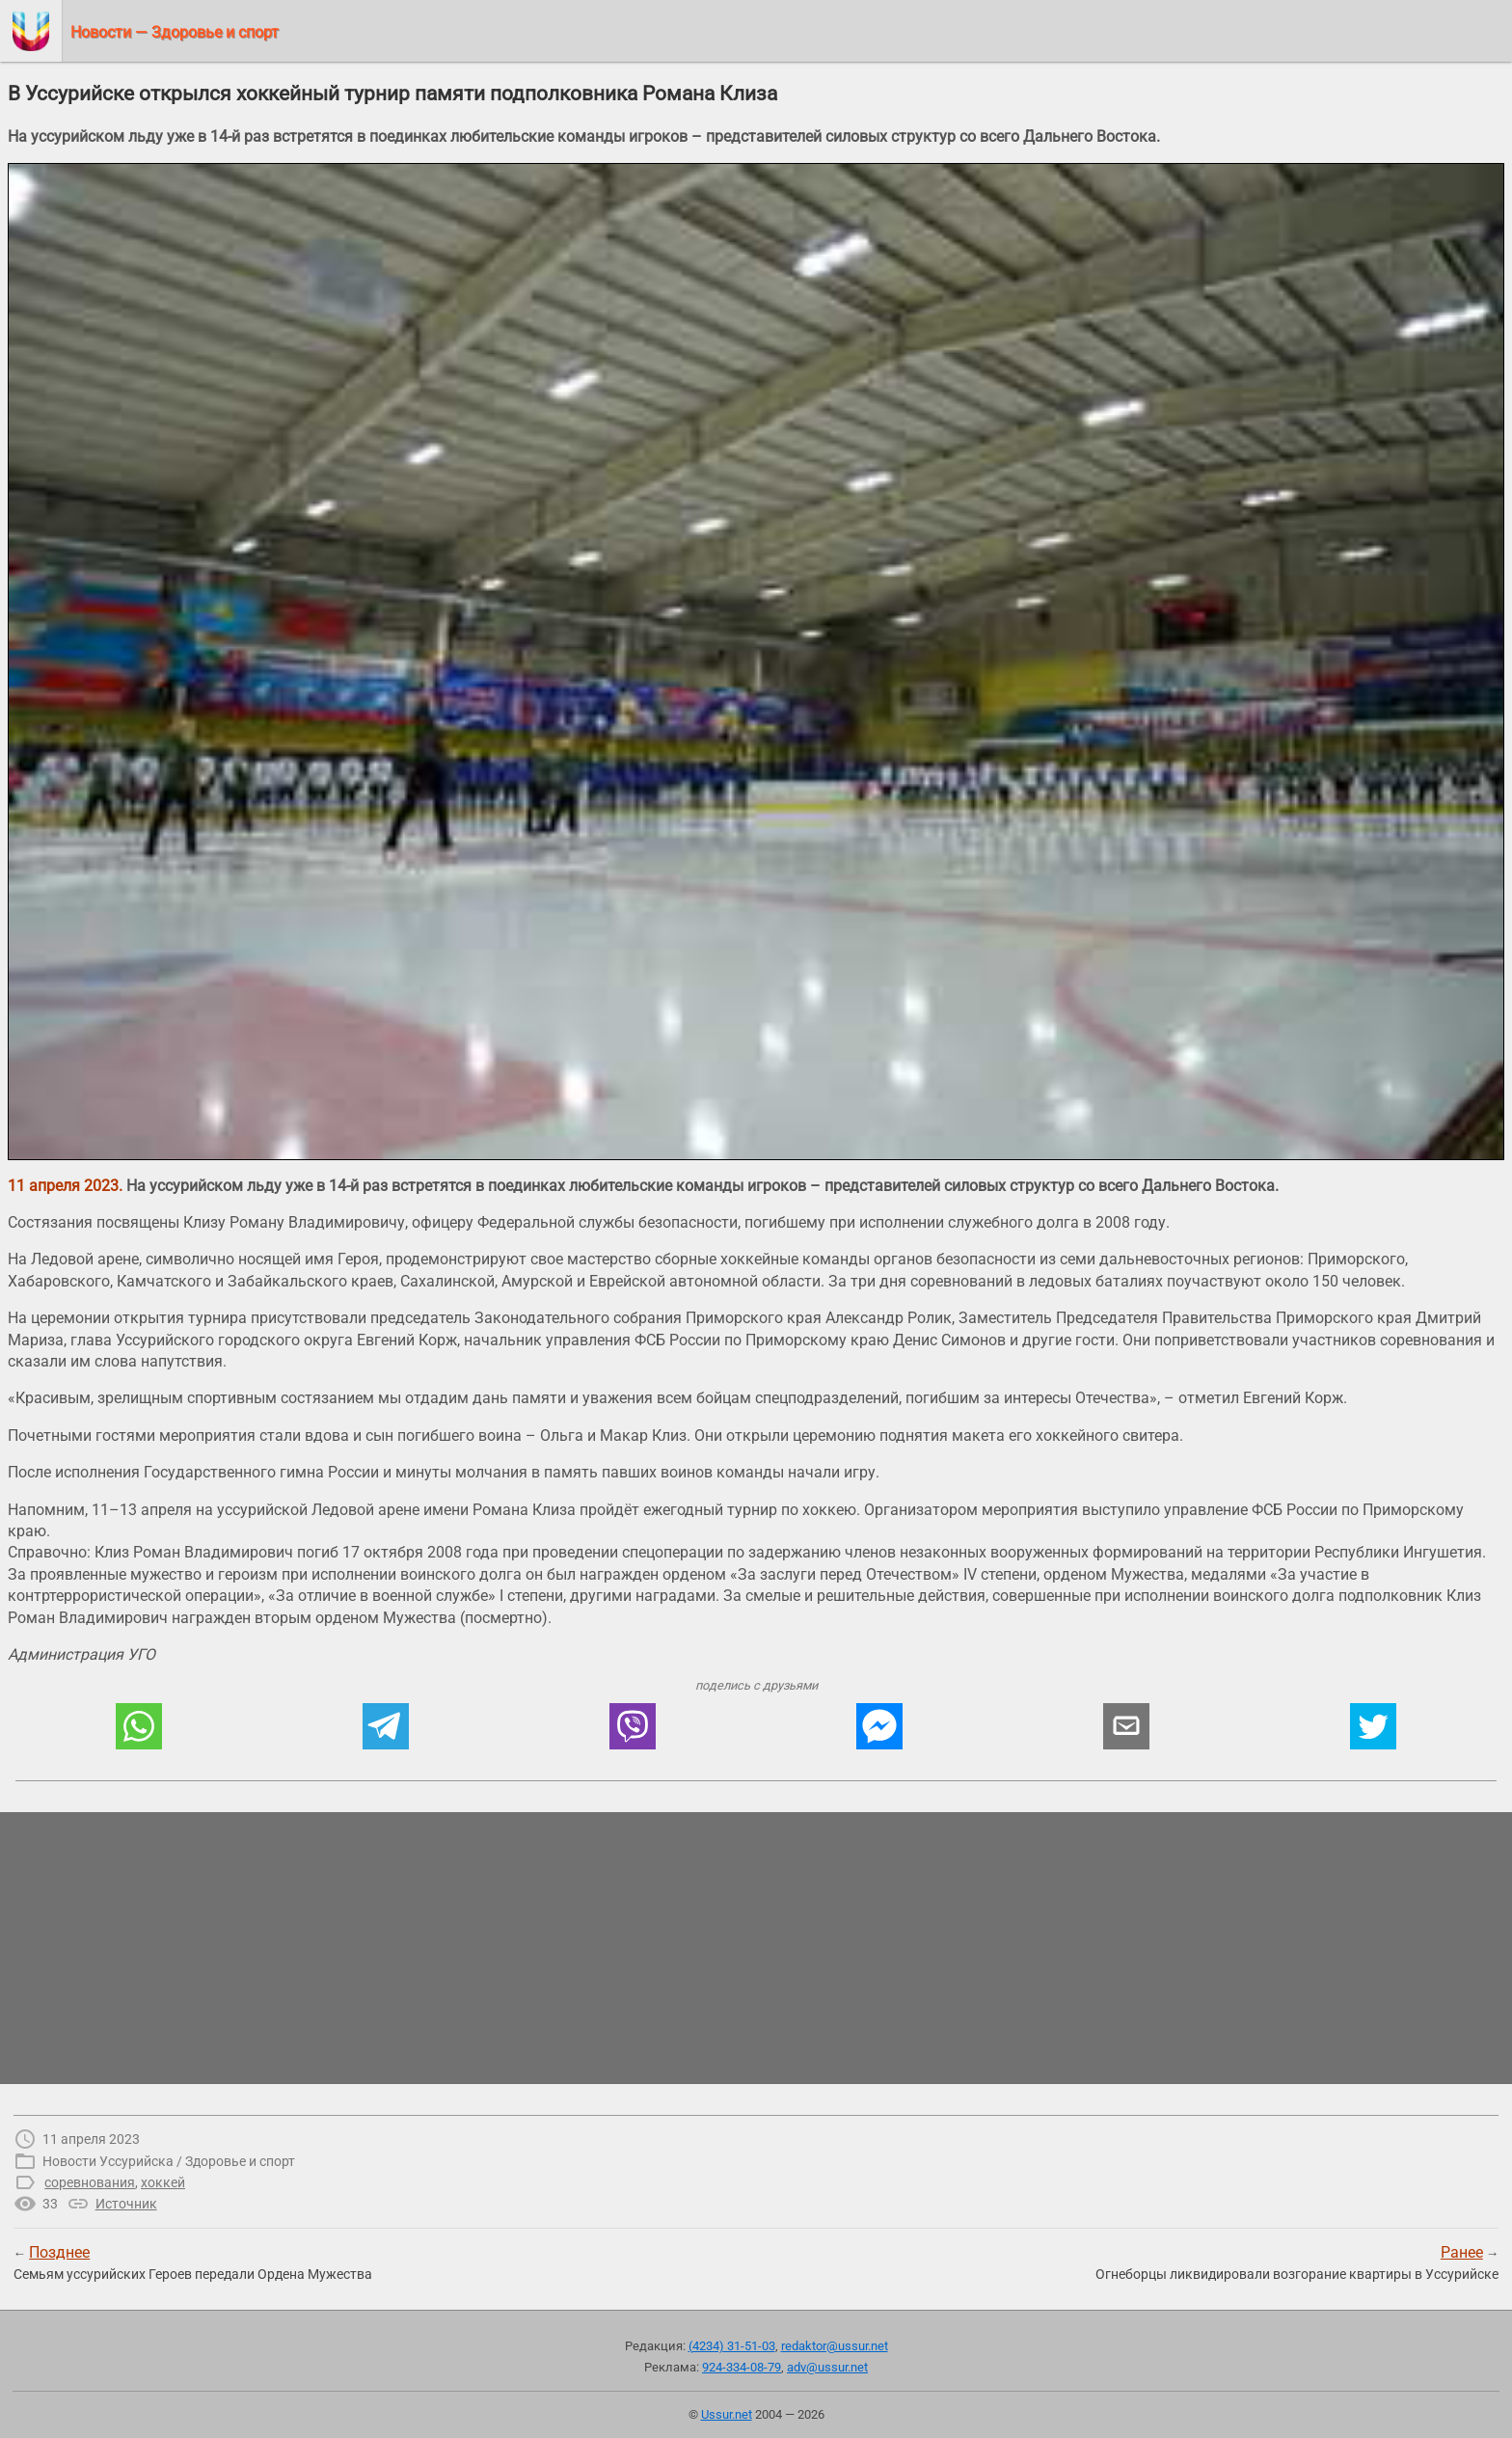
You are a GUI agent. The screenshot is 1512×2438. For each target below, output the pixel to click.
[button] (139, 1726)
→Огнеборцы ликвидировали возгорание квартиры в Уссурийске (1296, 2262)
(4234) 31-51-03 (731, 2346)
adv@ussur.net (827, 2367)
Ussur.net (726, 2414)
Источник (126, 2203)
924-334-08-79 (741, 2367)
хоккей (163, 2182)
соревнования (89, 2182)
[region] (756, 1948)
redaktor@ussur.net (834, 2346)
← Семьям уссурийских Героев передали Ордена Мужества (193, 2262)
